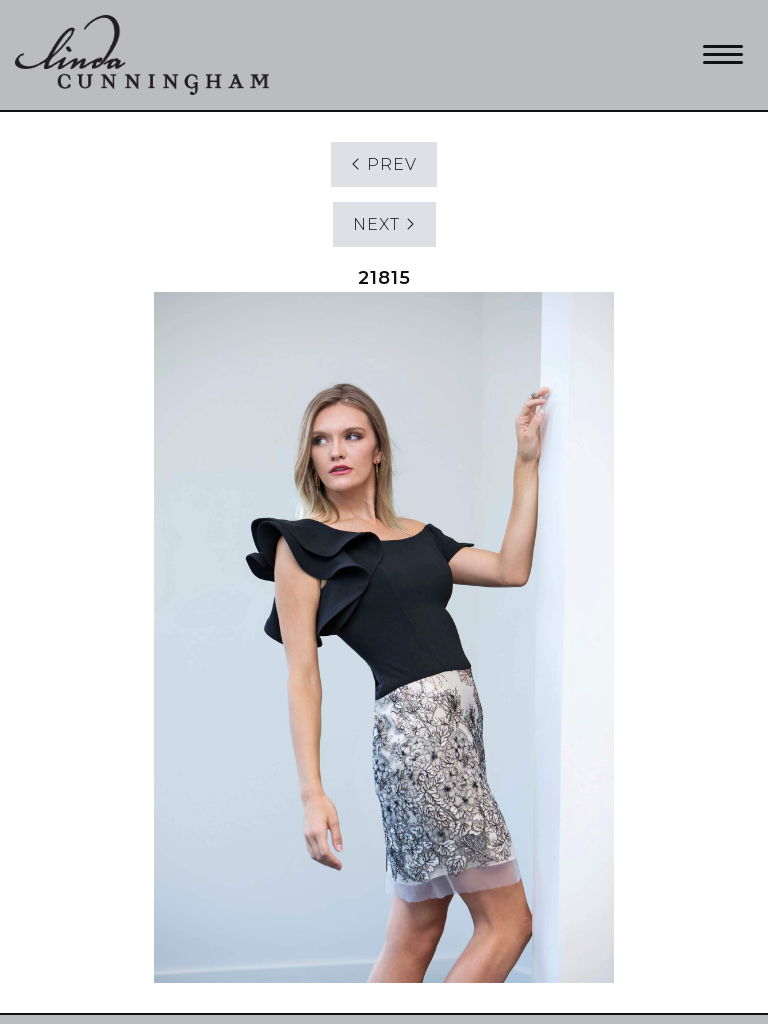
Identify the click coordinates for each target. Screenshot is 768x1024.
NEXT (384, 224)
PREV (384, 164)
